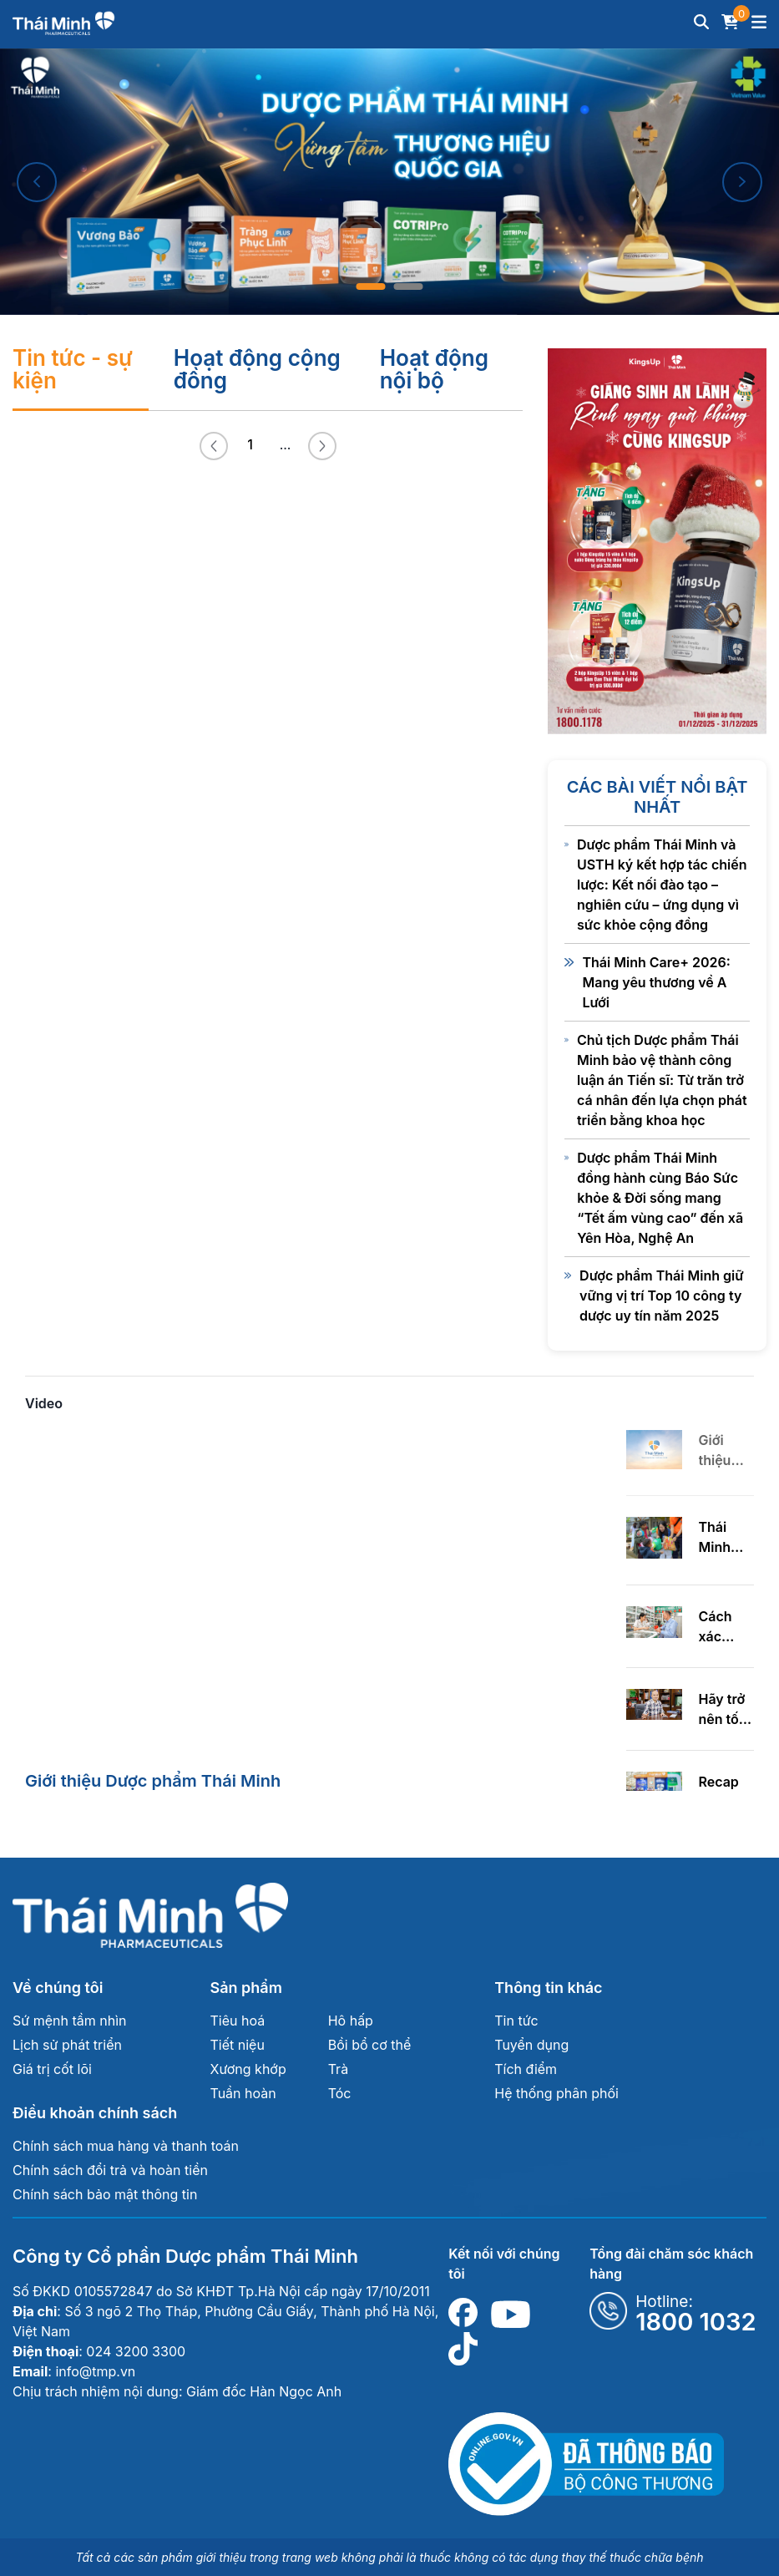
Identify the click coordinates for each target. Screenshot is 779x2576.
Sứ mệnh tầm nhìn (70, 2020)
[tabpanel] (389, 181)
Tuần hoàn (243, 2093)
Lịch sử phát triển (67, 2044)
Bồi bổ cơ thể (370, 2044)
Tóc (340, 2093)
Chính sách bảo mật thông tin (105, 2194)
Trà (338, 2069)
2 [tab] (408, 286)
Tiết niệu (237, 2044)
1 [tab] (371, 286)
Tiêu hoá (238, 2020)
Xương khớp (248, 2069)
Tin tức (516, 2020)
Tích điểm (525, 2069)
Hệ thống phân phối (556, 2093)
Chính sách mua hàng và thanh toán (126, 2145)
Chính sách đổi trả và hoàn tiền (110, 2170)
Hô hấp (350, 2020)
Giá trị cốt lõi (52, 2069)
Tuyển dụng (531, 2044)
